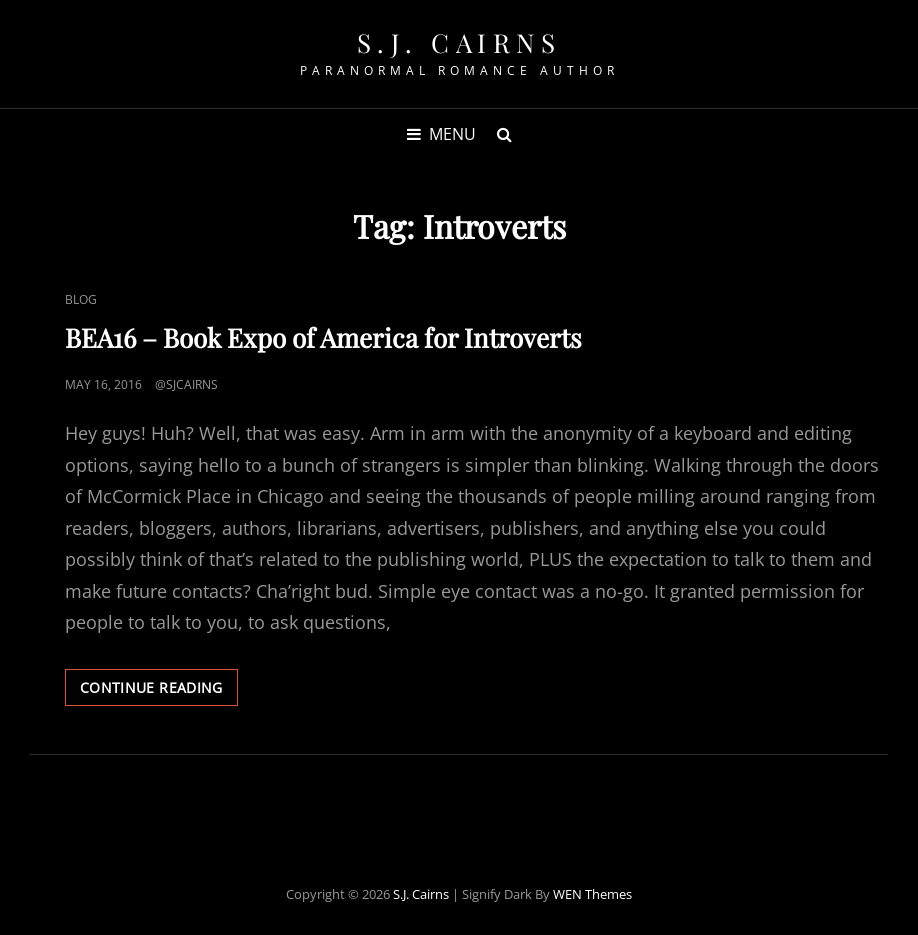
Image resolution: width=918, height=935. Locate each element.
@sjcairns (186, 384)
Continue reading (159, 691)
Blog (81, 299)
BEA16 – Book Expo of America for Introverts (323, 337)
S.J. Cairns (459, 42)
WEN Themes (592, 894)
